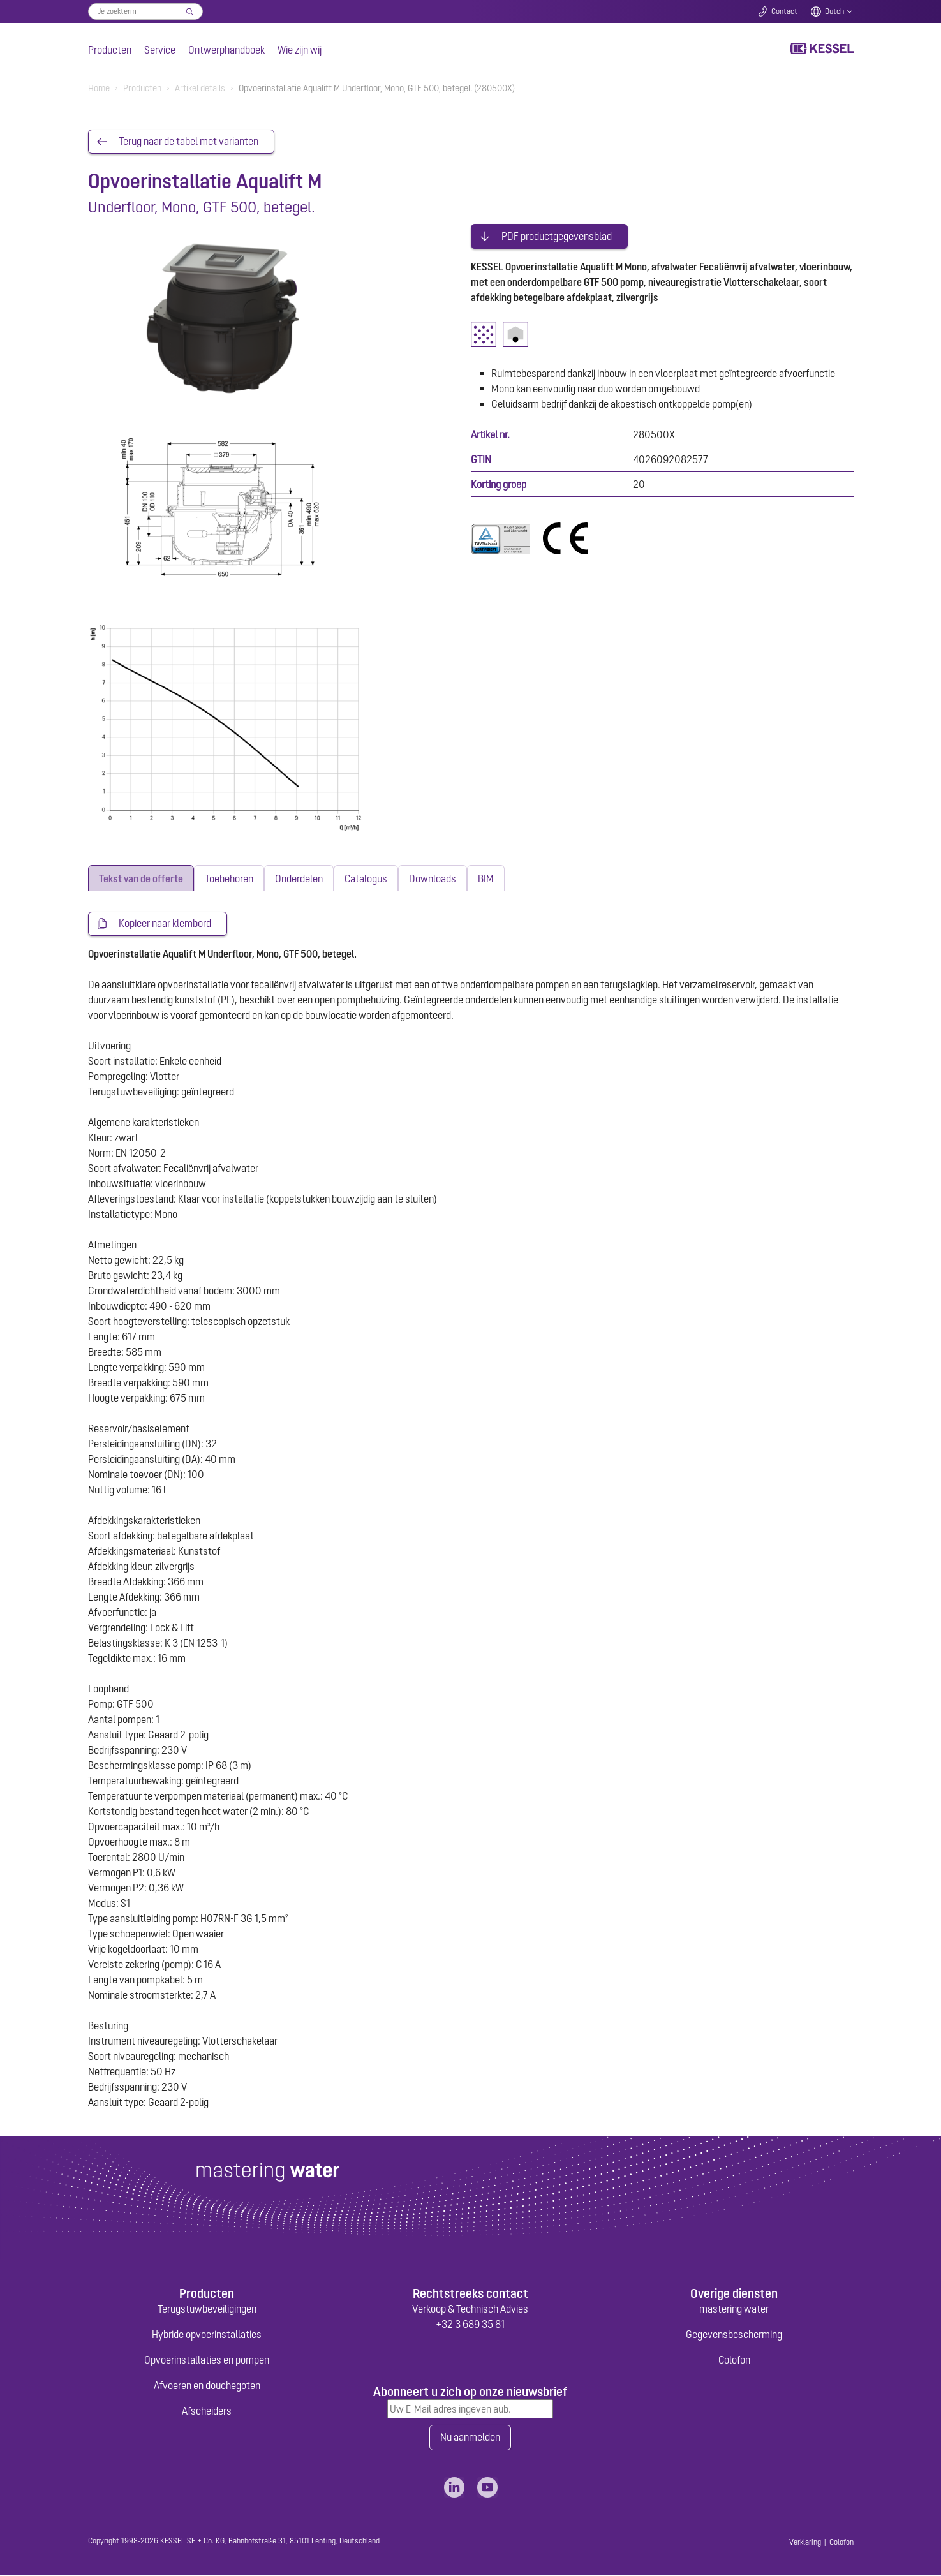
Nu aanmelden (470, 2438)
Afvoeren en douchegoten (207, 2386)
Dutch (834, 11)
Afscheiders (207, 2411)
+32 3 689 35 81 (470, 2324)
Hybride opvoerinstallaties (207, 2335)
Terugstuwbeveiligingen (207, 2309)
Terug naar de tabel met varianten (188, 141)
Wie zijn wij (300, 50)
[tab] (141, 879)
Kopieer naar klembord (165, 924)
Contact (784, 11)
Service (159, 50)
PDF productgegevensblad (556, 235)
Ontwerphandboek (226, 50)
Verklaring (805, 2542)
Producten (109, 50)
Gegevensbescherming (734, 2335)
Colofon (734, 2360)
